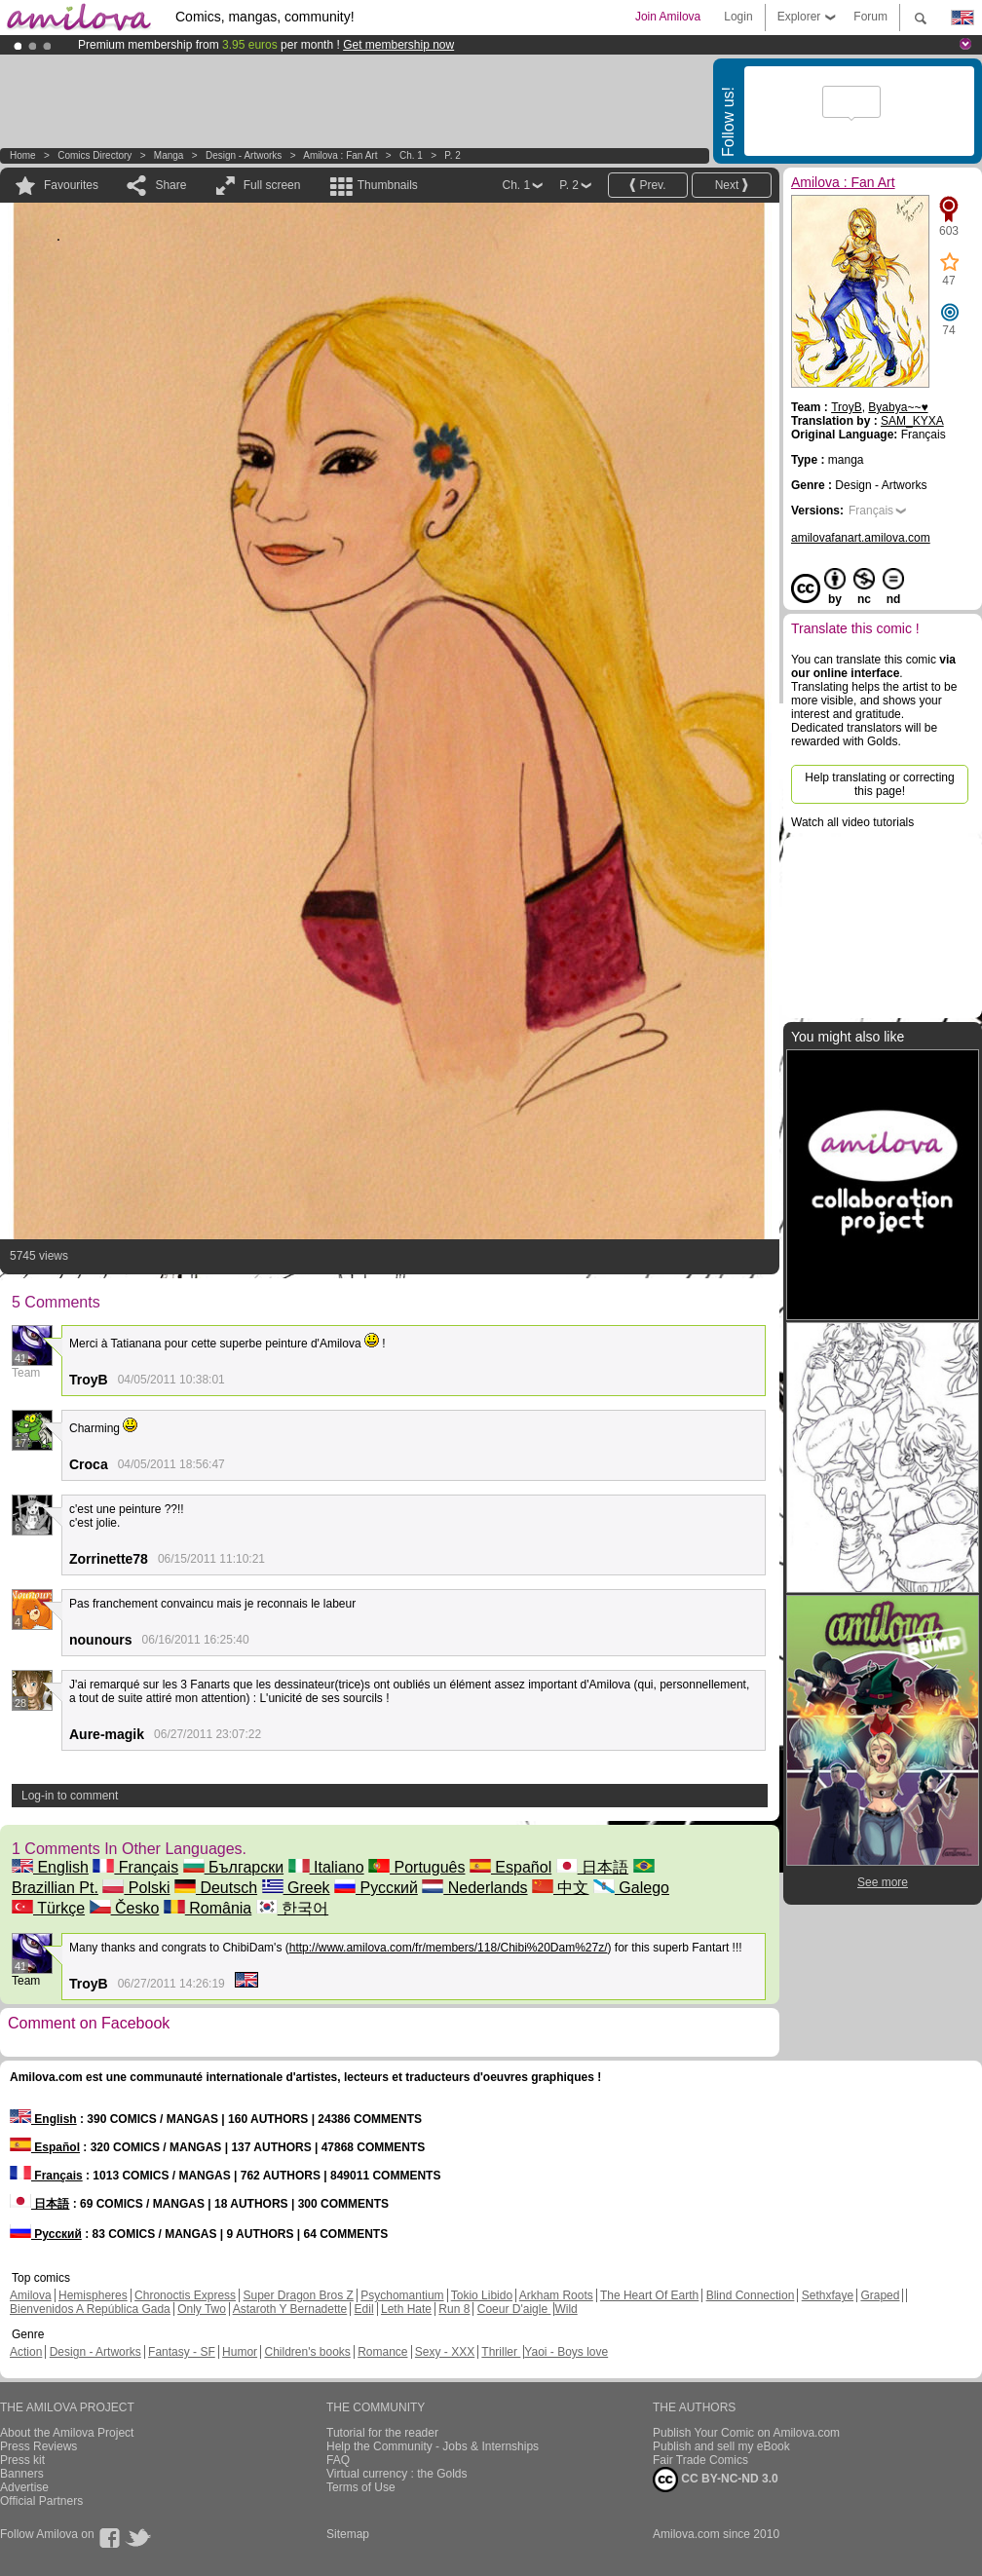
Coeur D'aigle (514, 2309)
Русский (376, 1887)
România (207, 1908)
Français (135, 1867)
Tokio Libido (481, 2295)
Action (26, 2352)
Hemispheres (93, 2295)
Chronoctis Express (185, 2295)
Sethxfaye (827, 2295)
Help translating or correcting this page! (879, 784)
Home (23, 155)
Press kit (22, 2460)
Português (416, 1867)
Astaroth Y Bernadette (290, 2309)
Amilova (31, 2295)
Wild (565, 2309)
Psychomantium (401, 2295)
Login (738, 16)
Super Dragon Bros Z (298, 2295)
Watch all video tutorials (852, 822)
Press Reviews (38, 2446)
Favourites (71, 185)
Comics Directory (94, 155)
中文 (560, 1887)
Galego (631, 1887)
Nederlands (474, 1887)
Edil (364, 2309)
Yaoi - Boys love (566, 2352)
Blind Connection (750, 2295)
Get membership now (398, 45)
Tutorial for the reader (382, 2433)
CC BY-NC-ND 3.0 (715, 2479)
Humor (239, 2352)
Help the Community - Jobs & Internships (432, 2446)
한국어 (292, 1908)
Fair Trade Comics (700, 2460)
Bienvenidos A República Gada (90, 2309)
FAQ (338, 2460)
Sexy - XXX (444, 2352)
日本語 (592, 1867)
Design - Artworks (244, 155)
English (50, 1867)
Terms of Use (361, 2487)
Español (510, 1867)
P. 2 (452, 155)
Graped (879, 2295)
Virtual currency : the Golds (397, 2474)
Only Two (201, 2309)
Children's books (307, 2352)
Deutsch (215, 1887)
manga (169, 155)
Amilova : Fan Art (340, 155)
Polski (136, 1887)
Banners (22, 2474)
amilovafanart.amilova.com (860, 538)
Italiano (326, 1867)
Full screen (272, 185)
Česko (125, 1908)
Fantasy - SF (181, 2352)
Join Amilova (667, 16)
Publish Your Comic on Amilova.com (746, 2433)
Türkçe (48, 1908)
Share (170, 185)
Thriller (500, 2352)
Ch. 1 (411, 155)
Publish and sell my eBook (721, 2446)
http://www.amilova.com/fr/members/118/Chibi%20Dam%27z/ (448, 1947)
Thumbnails (388, 185)
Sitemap (347, 2534)
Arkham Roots (556, 2295)
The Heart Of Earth (649, 2295)
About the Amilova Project (66, 2433)
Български (233, 1867)
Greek (296, 1887)
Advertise (24, 2487)
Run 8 (454, 2309)
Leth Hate (406, 2309)
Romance (382, 2352)
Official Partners (41, 2501)
